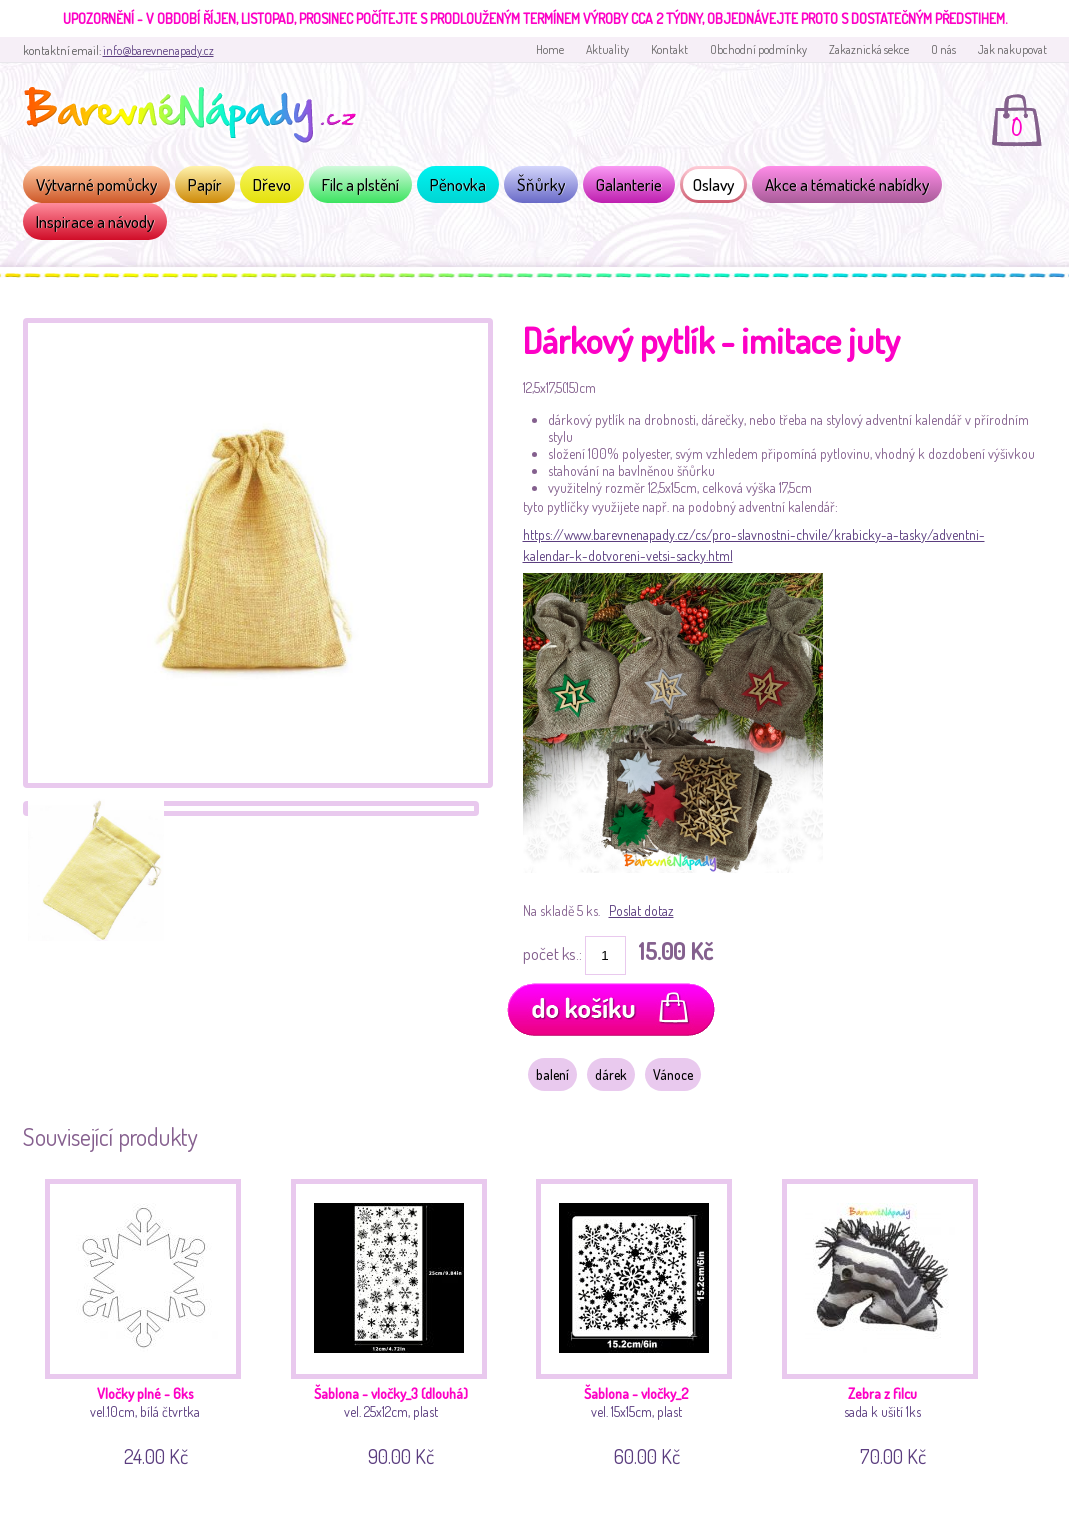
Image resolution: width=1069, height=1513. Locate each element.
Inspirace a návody (95, 221)
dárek (611, 1074)
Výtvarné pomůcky (96, 184)
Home (550, 49)
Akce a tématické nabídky (847, 184)
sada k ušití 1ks (887, 1319)
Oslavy (713, 184)
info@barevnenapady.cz (158, 50)
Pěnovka (458, 184)
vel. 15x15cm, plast (641, 1319)
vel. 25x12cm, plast (396, 1319)
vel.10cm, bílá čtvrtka (150, 1319)
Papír (205, 184)
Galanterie (629, 184)
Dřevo (272, 184)
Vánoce (673, 1074)
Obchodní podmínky (758, 49)
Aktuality (607, 49)
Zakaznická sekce (869, 49)
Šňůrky (541, 184)
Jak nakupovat (1012, 49)
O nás (943, 49)
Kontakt (669, 49)
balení (552, 1074)
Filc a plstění (360, 184)
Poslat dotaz (641, 910)
